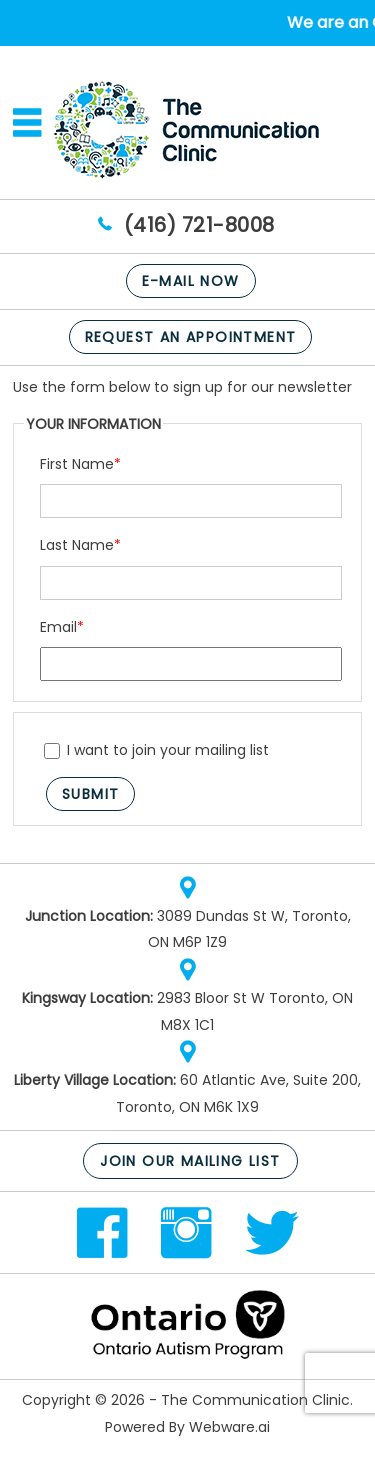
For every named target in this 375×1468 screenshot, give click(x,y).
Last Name (80, 545)
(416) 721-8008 (199, 225)
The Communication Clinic (255, 1400)
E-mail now (191, 281)
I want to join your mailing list (156, 750)
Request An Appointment (191, 337)
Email (62, 627)
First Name (80, 464)
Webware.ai (229, 1427)
